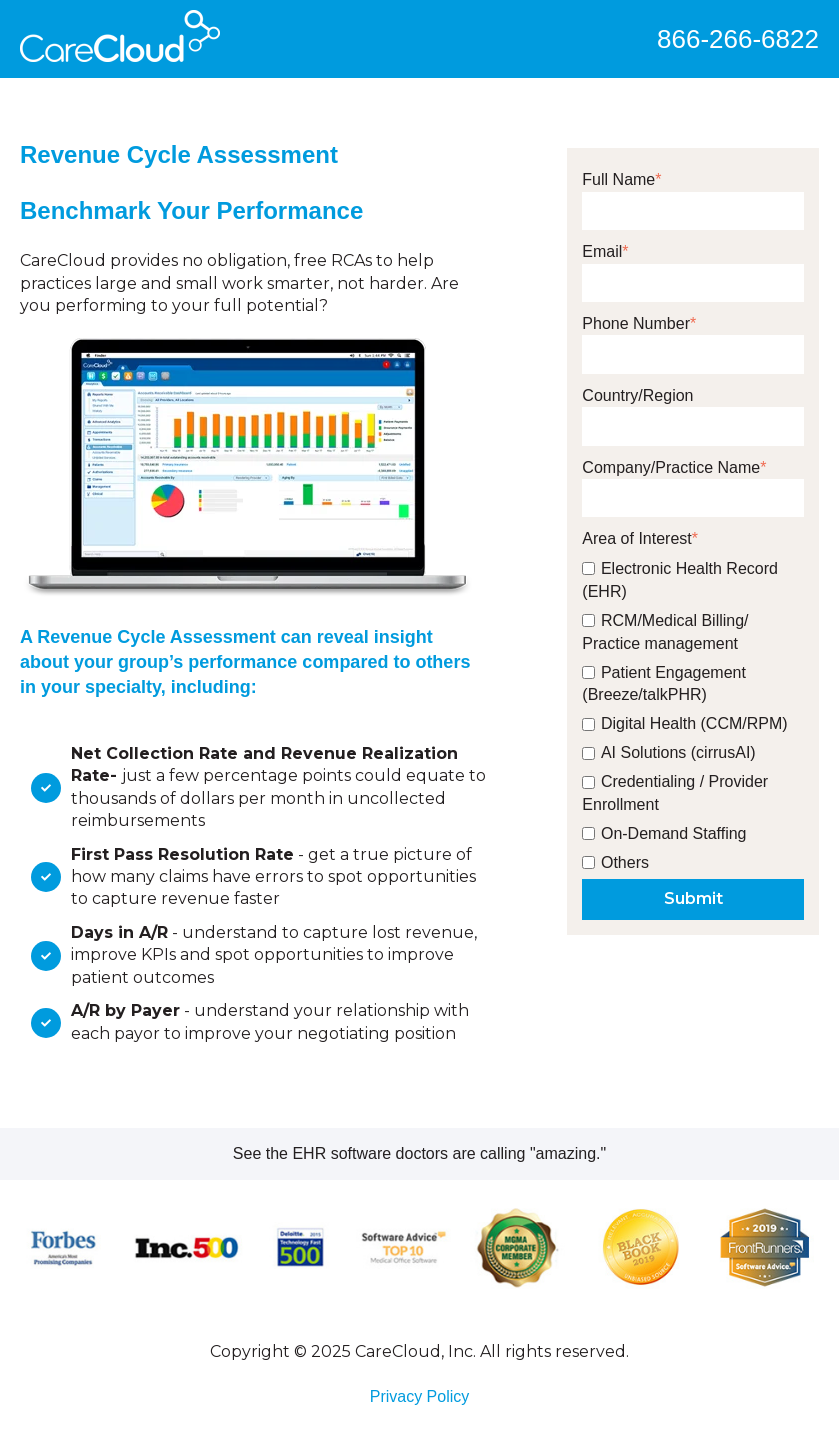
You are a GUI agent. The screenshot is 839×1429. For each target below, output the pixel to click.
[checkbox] (693, 712)
